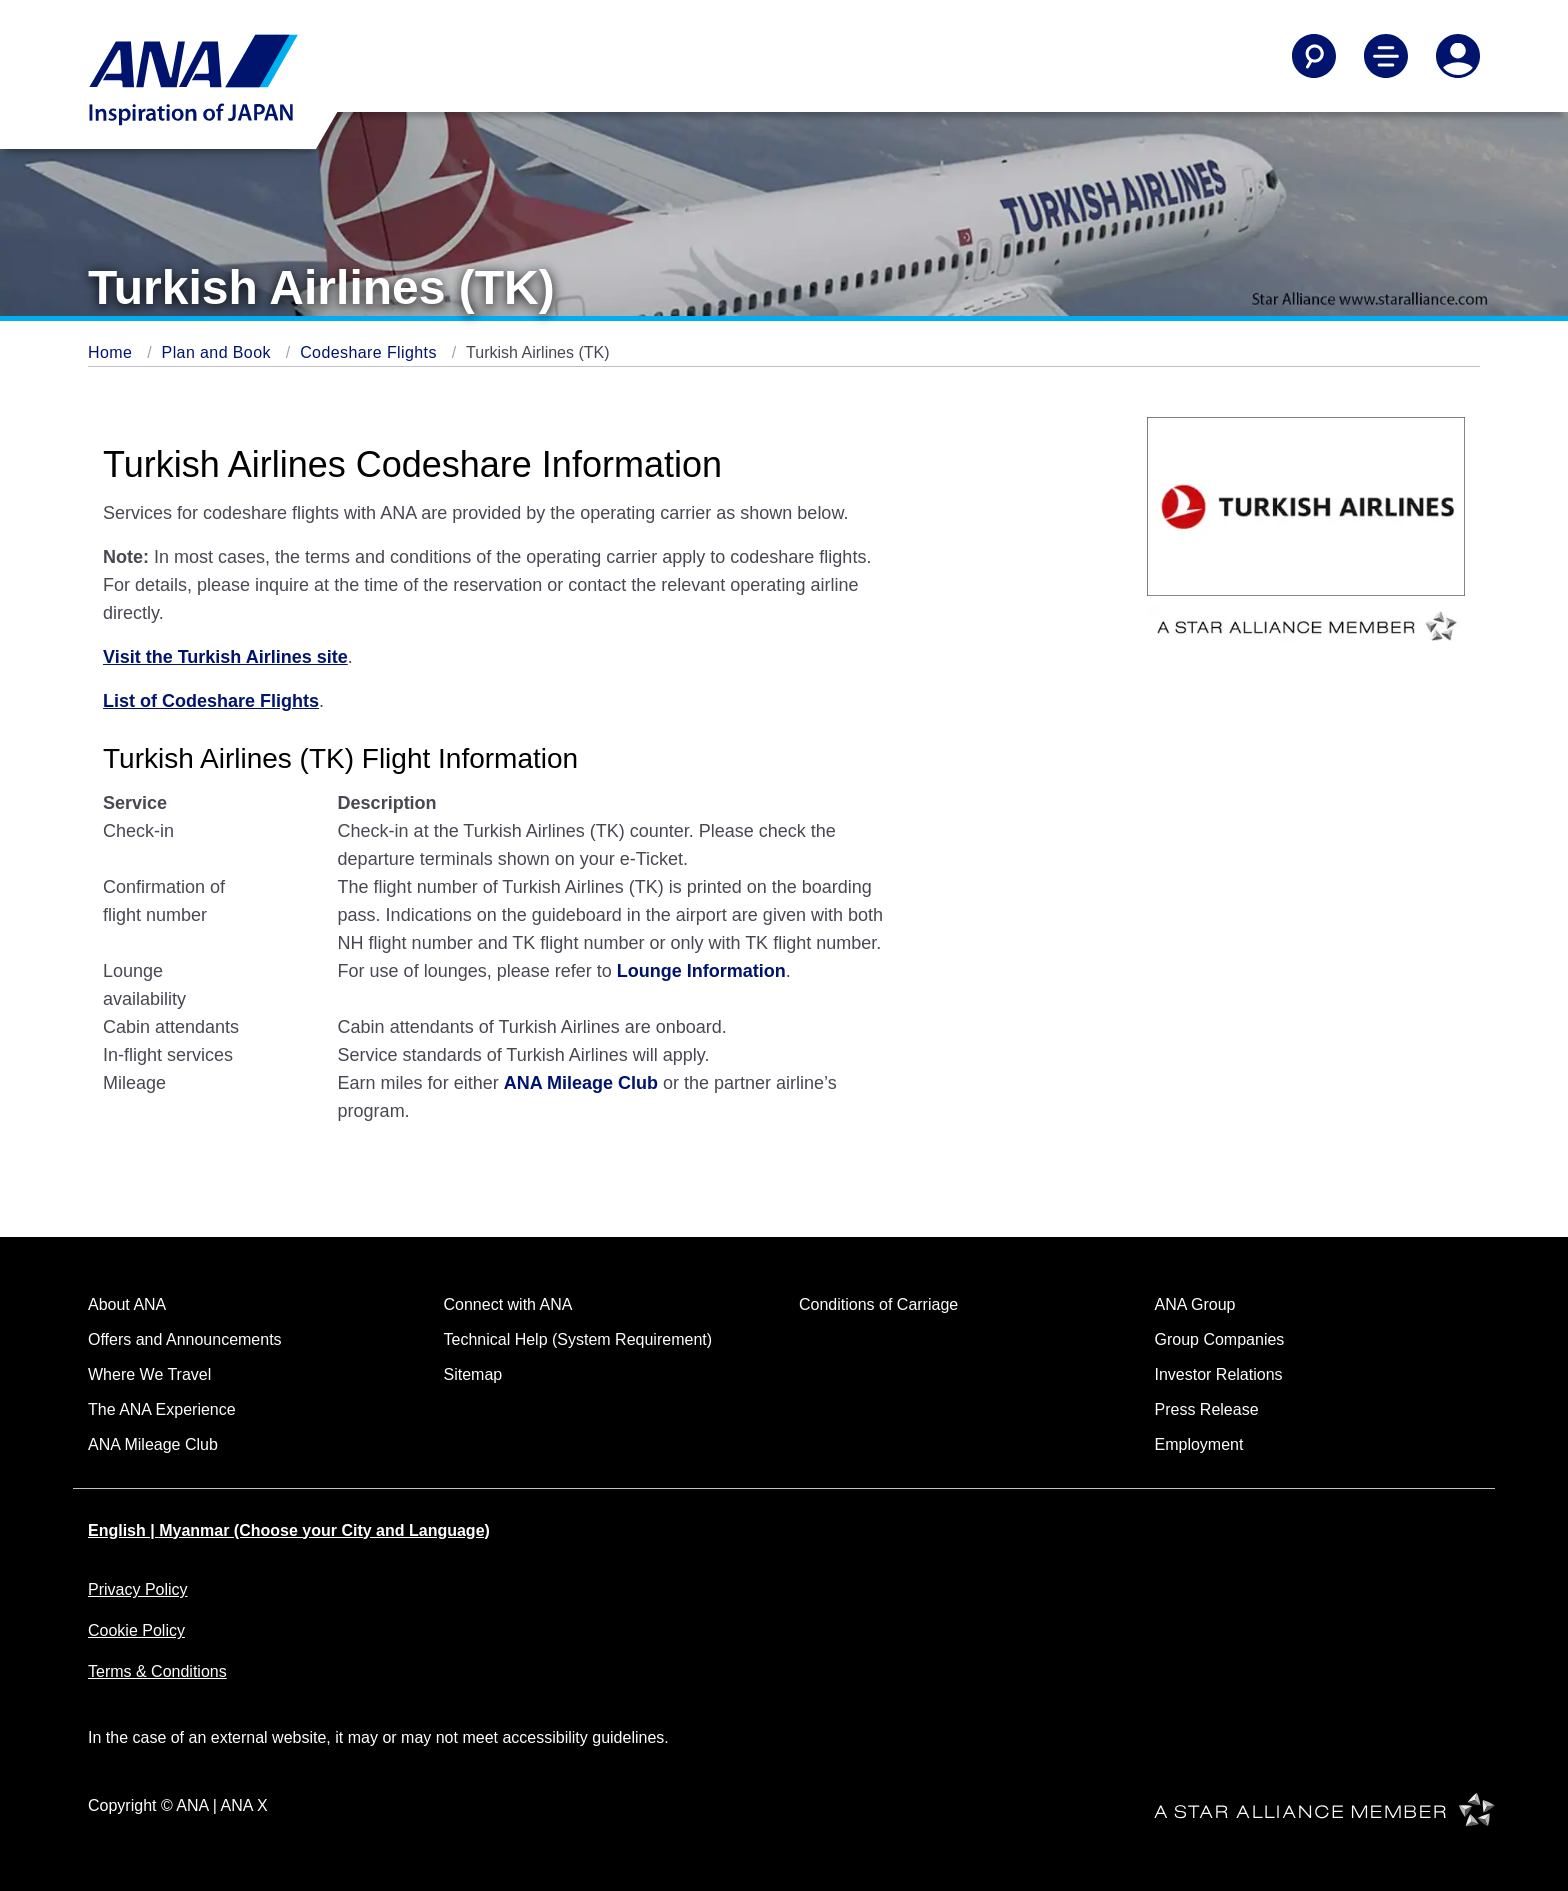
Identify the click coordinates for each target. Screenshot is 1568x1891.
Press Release (1207, 1409)
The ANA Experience (162, 1409)
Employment (1199, 1444)
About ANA (127, 1304)
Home (112, 352)
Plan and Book (219, 352)
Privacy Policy (138, 1589)
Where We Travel (149, 1374)
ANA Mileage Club (153, 1444)
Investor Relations (1219, 1374)
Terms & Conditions (157, 1671)
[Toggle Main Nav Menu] (1386, 56)
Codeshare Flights (371, 352)
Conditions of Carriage (878, 1304)
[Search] (1314, 56)
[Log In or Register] (1458, 56)
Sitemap (473, 1374)
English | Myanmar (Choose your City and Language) (289, 1530)
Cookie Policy (136, 1630)
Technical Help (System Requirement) (578, 1339)
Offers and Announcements (185, 1339)
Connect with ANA (508, 1304)
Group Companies (1220, 1339)
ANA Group (1195, 1304)
